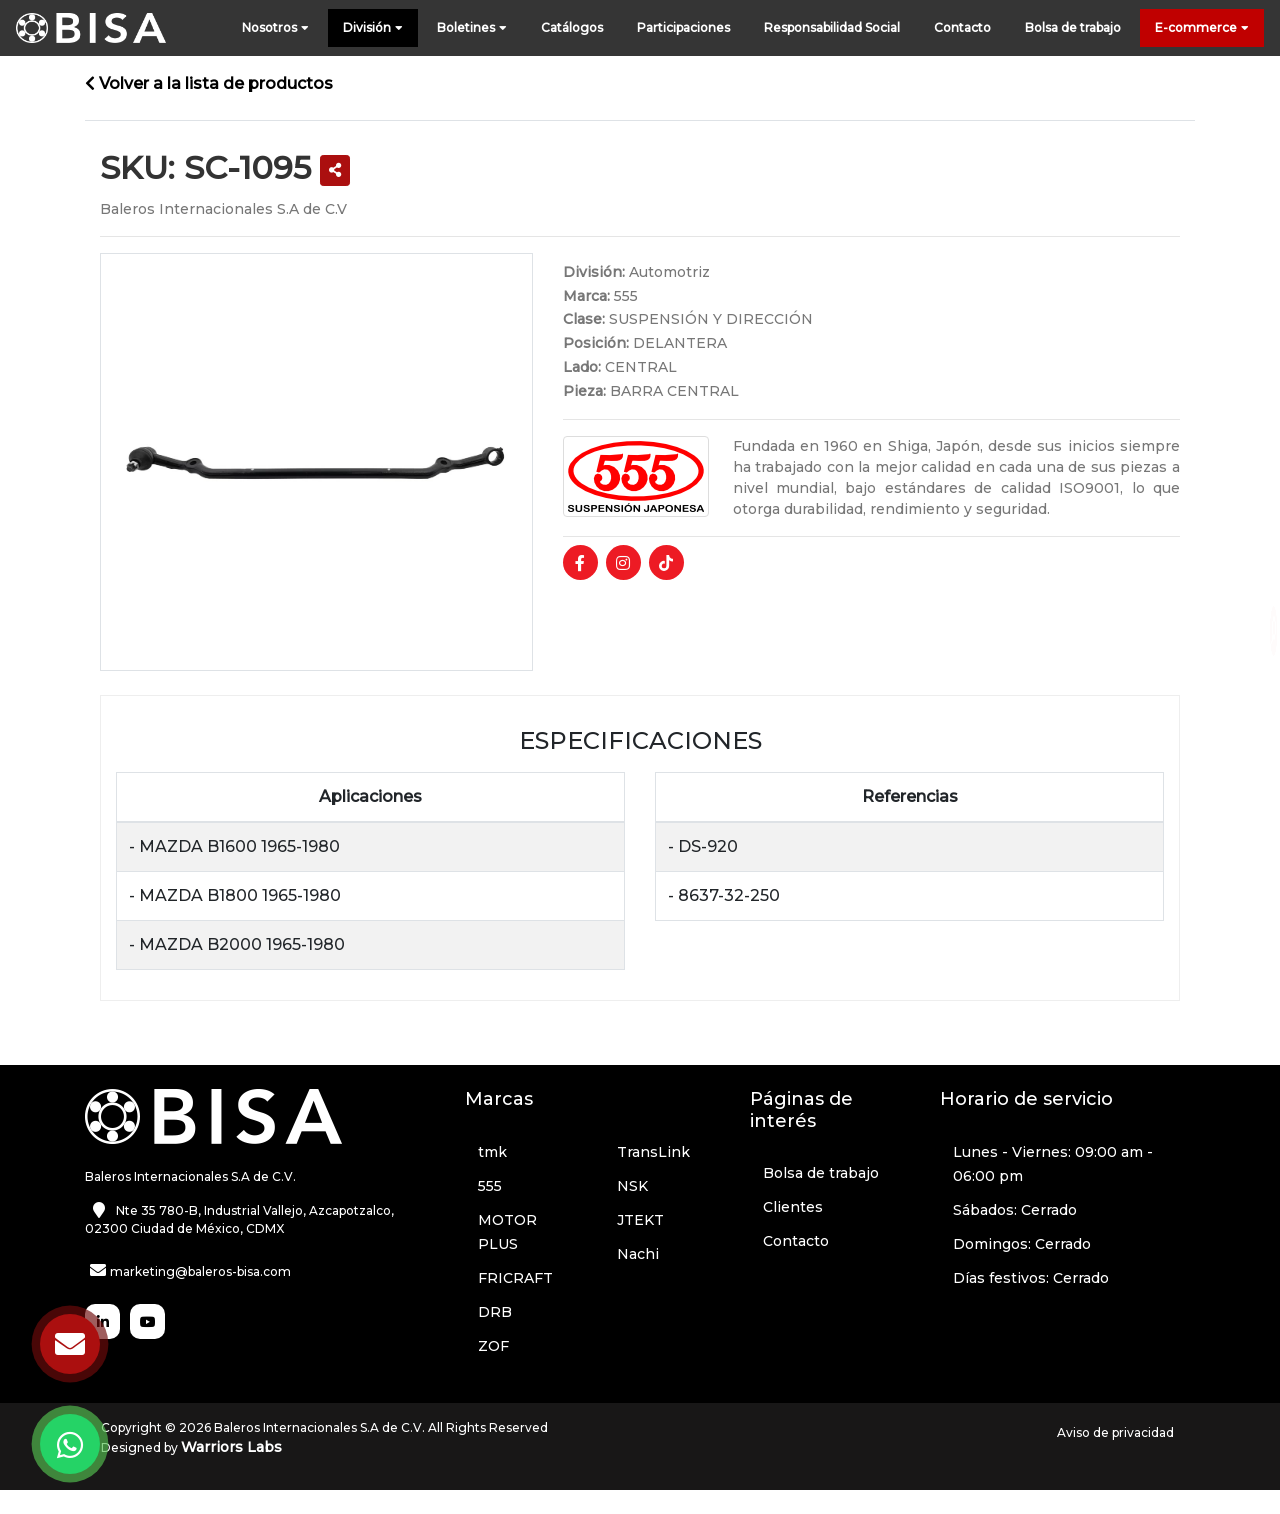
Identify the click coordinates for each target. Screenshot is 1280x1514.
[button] (335, 170)
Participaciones (683, 27)
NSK (632, 1186)
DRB (495, 1312)
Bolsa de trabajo (1073, 27)
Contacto (962, 27)
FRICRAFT (515, 1278)
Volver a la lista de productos (209, 83)
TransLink (653, 1152)
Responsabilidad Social (832, 27)
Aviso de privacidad (1115, 1432)
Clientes (793, 1207)
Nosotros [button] (275, 28)
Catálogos (572, 27)
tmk (492, 1152)
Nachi (638, 1254)
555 (490, 1186)
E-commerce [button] (1202, 28)
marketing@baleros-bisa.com (200, 1271)
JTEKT (640, 1220)
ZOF (493, 1346)
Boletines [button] (472, 28)
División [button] (373, 28)
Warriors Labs (231, 1447)
